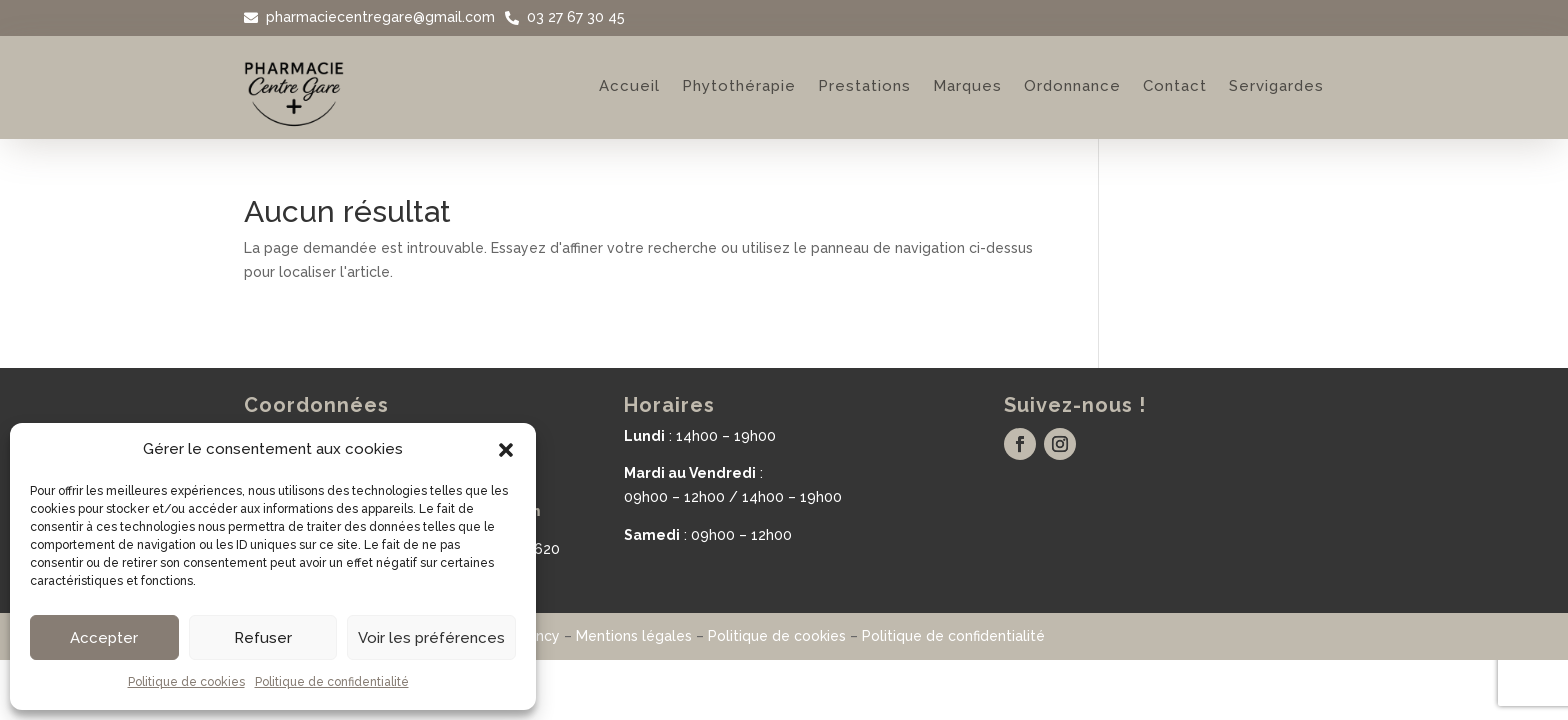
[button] (506, 450)
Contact (1175, 86)
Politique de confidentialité (332, 682)
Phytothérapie (739, 86)
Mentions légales (634, 636)
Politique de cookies (186, 682)
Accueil (629, 86)
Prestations (864, 86)
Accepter (104, 638)
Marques (967, 86)
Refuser (263, 638)
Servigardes (1276, 86)
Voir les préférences (431, 638)
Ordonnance (1072, 86)
